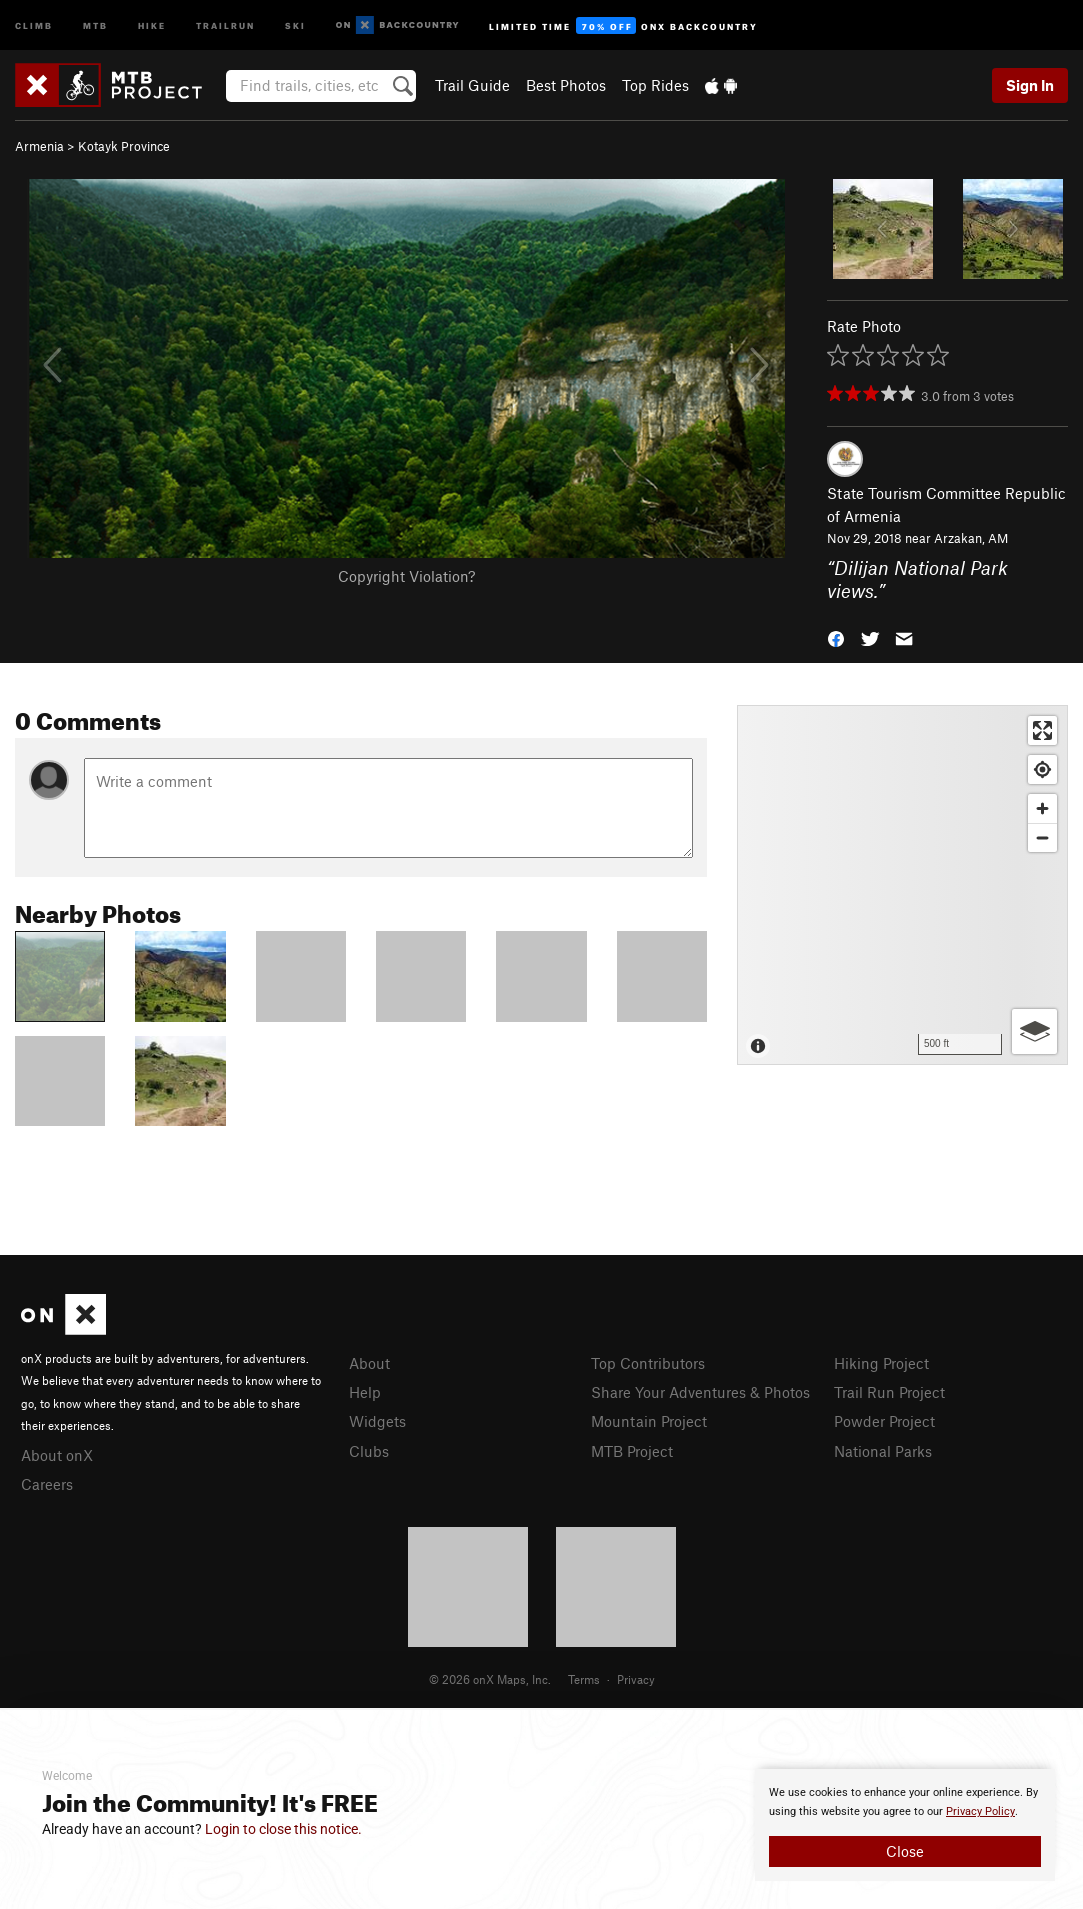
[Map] (902, 885)
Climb (34, 24)
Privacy (636, 1679)
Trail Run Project (889, 1392)
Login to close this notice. (283, 1829)
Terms (584, 1679)
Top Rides (655, 85)
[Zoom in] (1042, 808)
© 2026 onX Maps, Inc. (490, 1679)
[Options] (1034, 1031)
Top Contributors (648, 1363)
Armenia (39, 146)
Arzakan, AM (971, 538)
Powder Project (884, 1421)
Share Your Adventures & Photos (700, 1392)
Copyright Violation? (406, 576)
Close (905, 1851)
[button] (836, 637)
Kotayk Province (124, 146)
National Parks (883, 1451)
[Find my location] (1042, 769)
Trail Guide (472, 85)
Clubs (369, 1451)
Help (365, 1392)
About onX (57, 1455)
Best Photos (566, 85)
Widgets (377, 1421)
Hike (152, 24)
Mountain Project (649, 1421)
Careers (47, 1484)
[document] (905, 1825)
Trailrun (225, 24)
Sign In (1030, 85)
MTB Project (632, 1451)
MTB (95, 24)
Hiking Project (881, 1363)
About (369, 1363)
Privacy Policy (980, 1811)
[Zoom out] (1042, 837)
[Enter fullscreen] (1042, 730)
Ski (295, 24)
